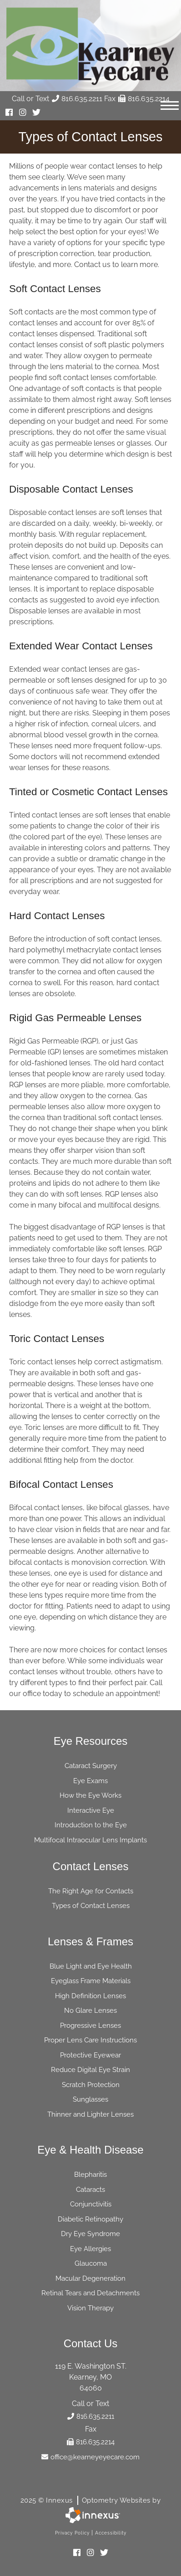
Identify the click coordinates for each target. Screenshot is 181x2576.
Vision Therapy (90, 2308)
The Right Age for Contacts (90, 1891)
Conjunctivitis (90, 2204)
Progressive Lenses (90, 2025)
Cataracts (90, 2189)
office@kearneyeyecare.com (90, 2457)
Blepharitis (90, 2174)
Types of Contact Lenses (91, 1906)
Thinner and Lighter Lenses (90, 2114)
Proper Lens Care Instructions (90, 2040)
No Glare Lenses (90, 2010)
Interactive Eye (90, 1810)
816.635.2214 (144, 98)
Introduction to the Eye (91, 1825)
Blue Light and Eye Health (91, 1966)
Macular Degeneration (90, 2278)
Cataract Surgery (91, 1766)
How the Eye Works (90, 1795)
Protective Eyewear (90, 2055)
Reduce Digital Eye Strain (90, 2070)
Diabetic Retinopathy (90, 2219)
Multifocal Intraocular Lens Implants (90, 1840)
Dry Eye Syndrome (90, 2234)
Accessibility (110, 2532)
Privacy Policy (72, 2532)
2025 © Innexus (90, 2500)
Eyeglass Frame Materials (91, 1981)
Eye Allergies (90, 2249)
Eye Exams (90, 1781)
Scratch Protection (91, 2085)
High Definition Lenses (90, 1996)
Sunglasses (90, 2099)
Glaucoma (91, 2263)
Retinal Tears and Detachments (90, 2293)
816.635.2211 (77, 98)
